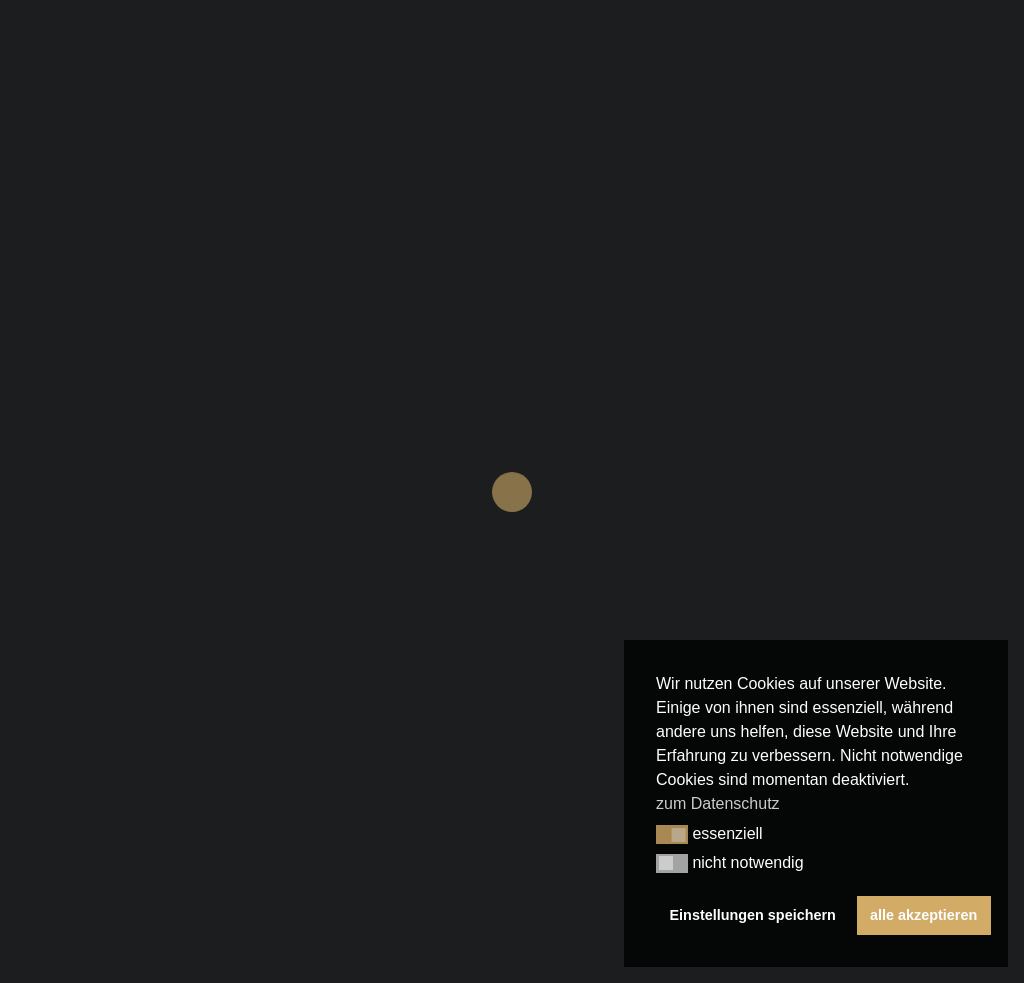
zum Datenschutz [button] (718, 803)
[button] (672, 835)
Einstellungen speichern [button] (753, 915)
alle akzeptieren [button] (923, 915)
